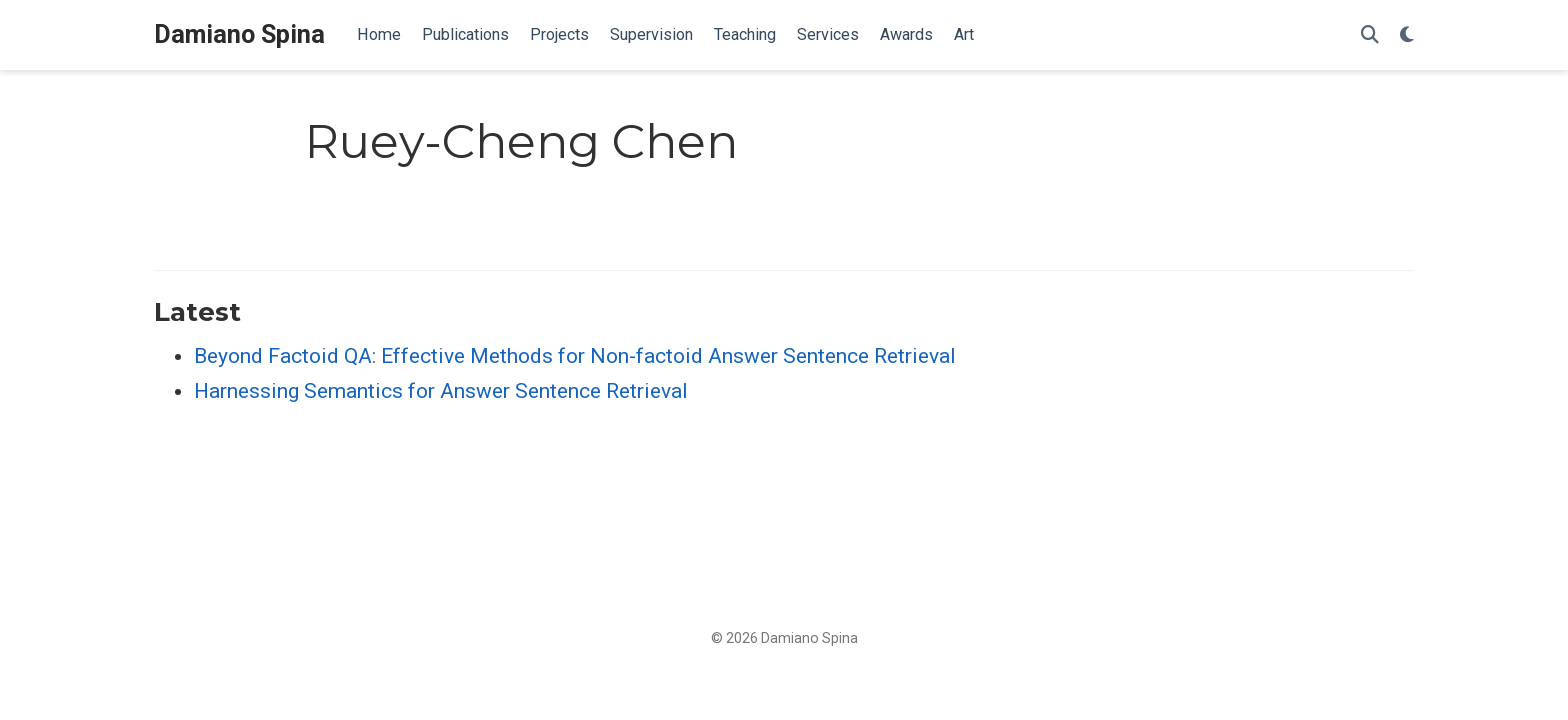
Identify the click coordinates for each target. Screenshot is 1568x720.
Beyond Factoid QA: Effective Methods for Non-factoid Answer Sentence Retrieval (575, 356)
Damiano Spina (239, 34)
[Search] (1370, 35)
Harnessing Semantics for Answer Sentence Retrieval (441, 391)
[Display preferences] (1407, 35)
